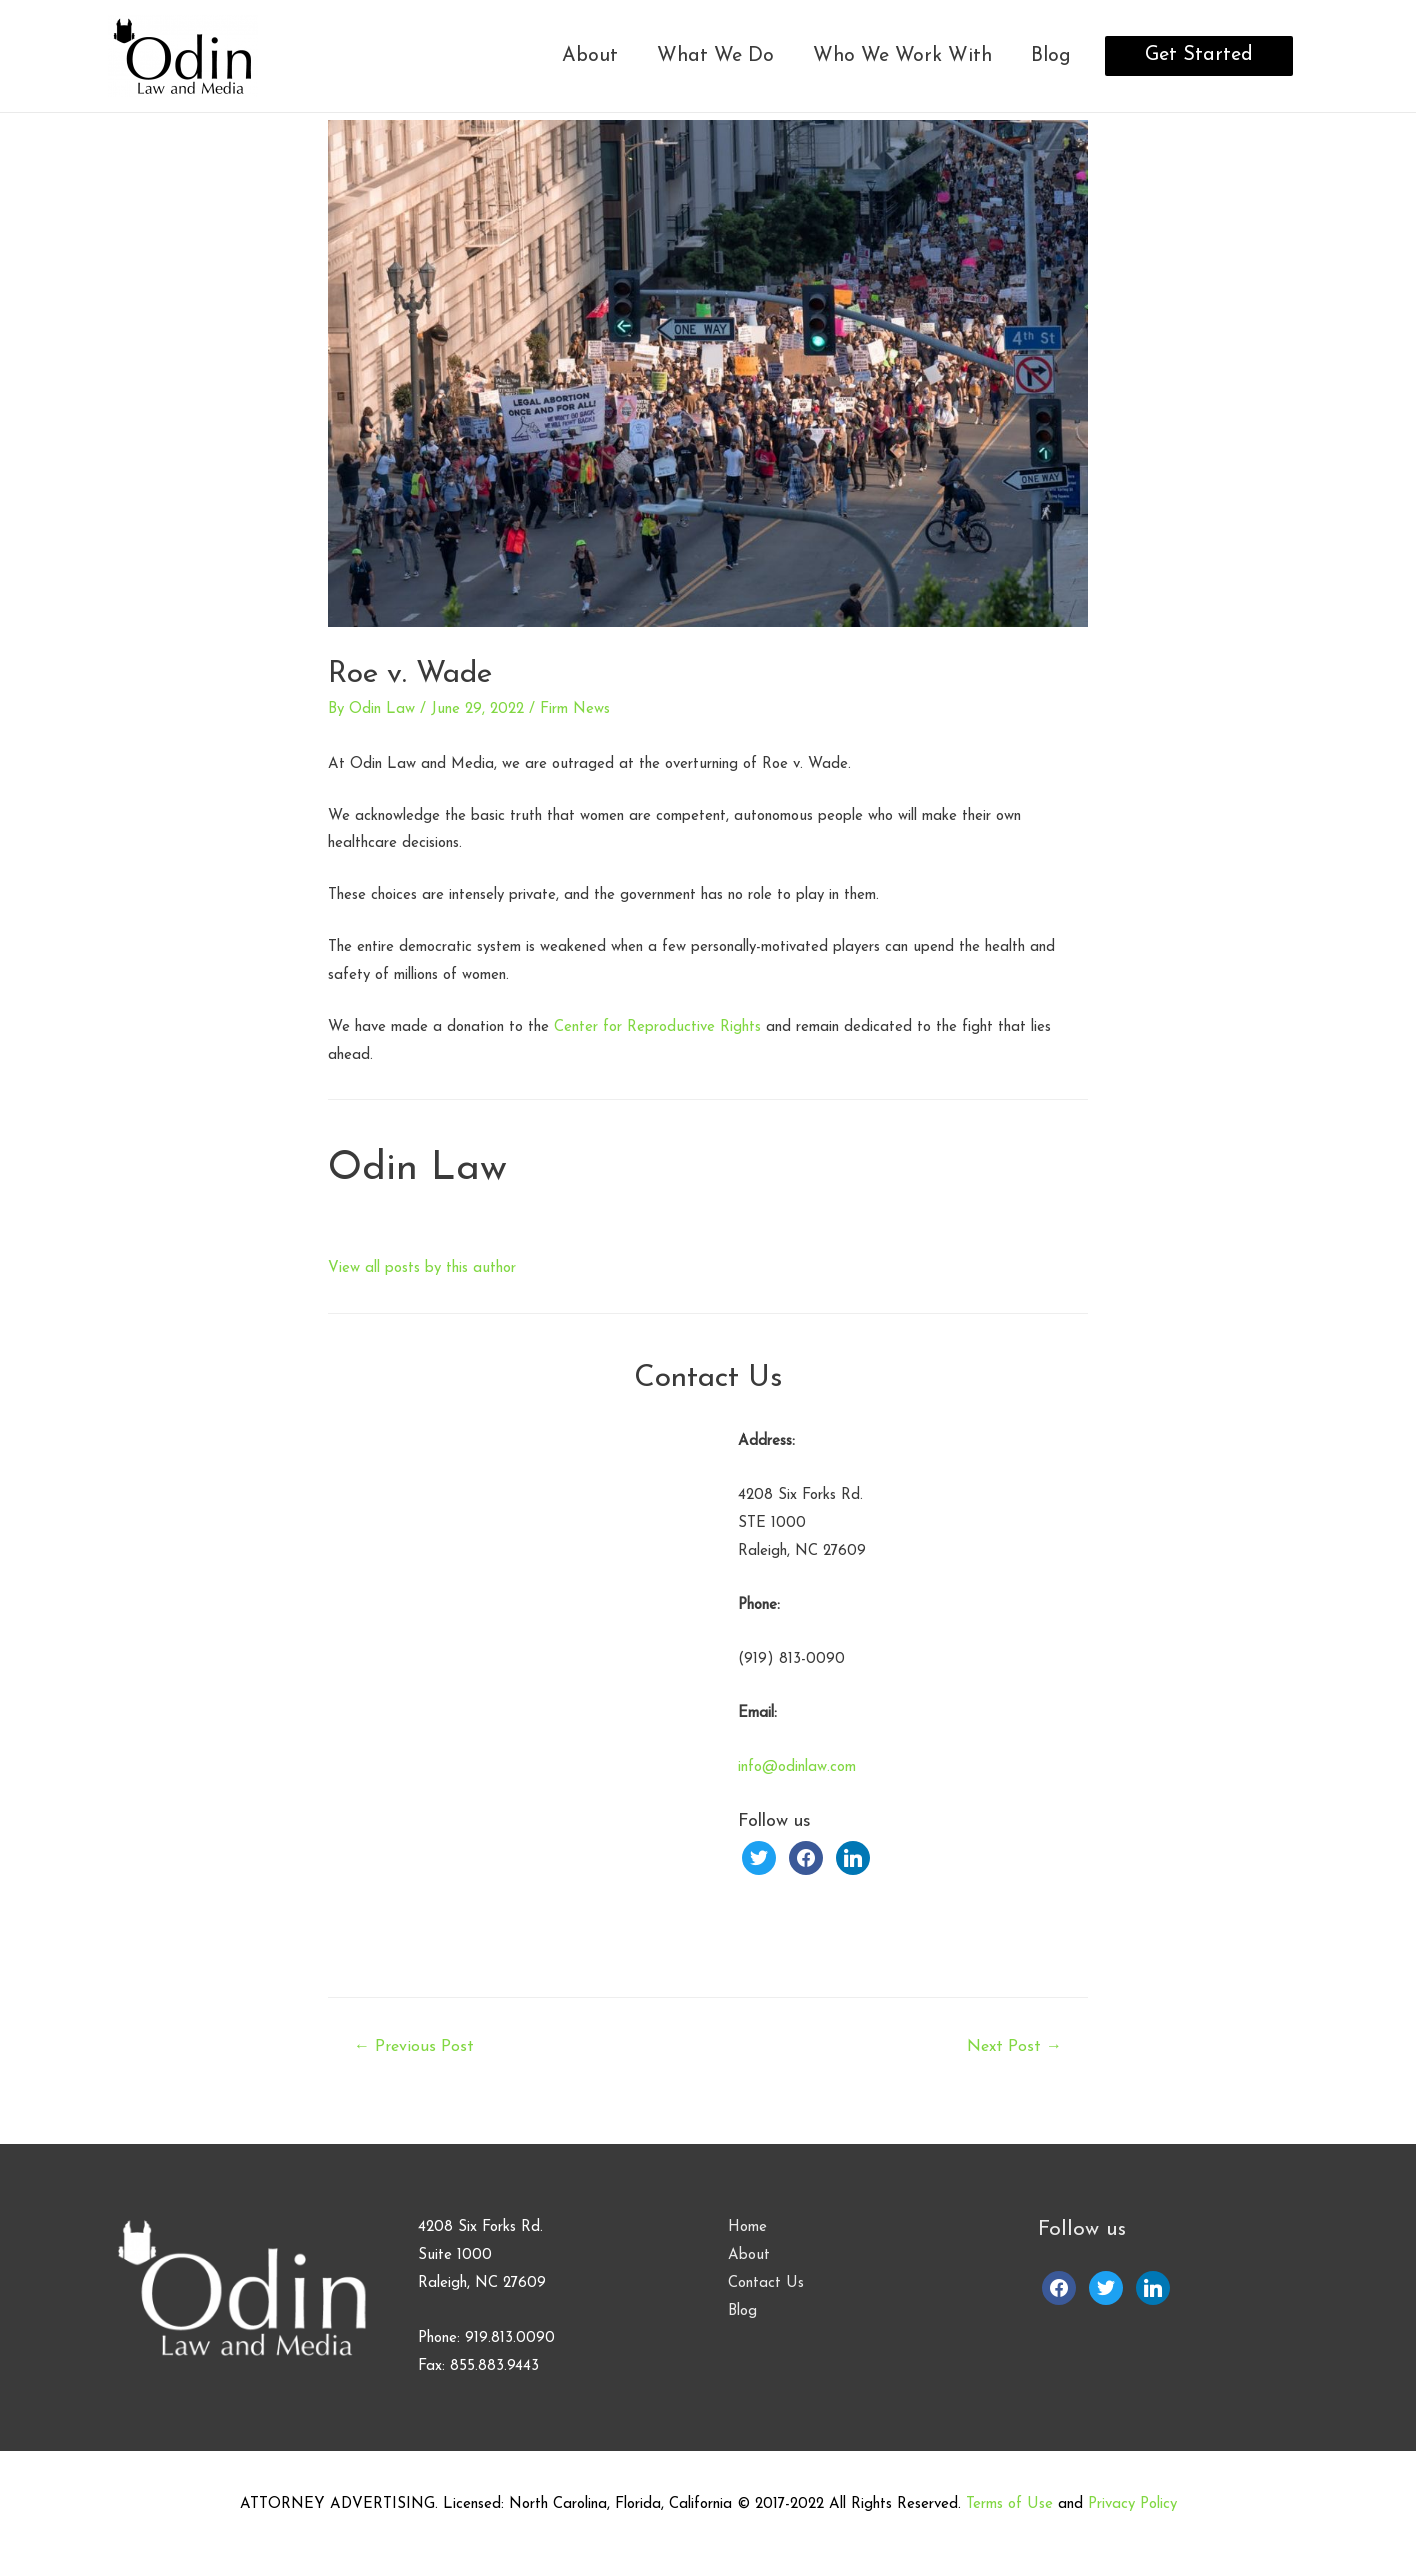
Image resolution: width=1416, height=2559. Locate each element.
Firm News (575, 709)
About (590, 56)
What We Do (715, 56)
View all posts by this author (422, 1268)
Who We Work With (902, 56)
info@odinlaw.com (797, 1767)
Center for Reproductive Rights (657, 1027)
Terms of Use (1009, 2504)
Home (747, 2227)
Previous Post (414, 2047)
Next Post (1014, 2047)
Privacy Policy (1132, 2504)
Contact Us (766, 2283)
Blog (1051, 56)
